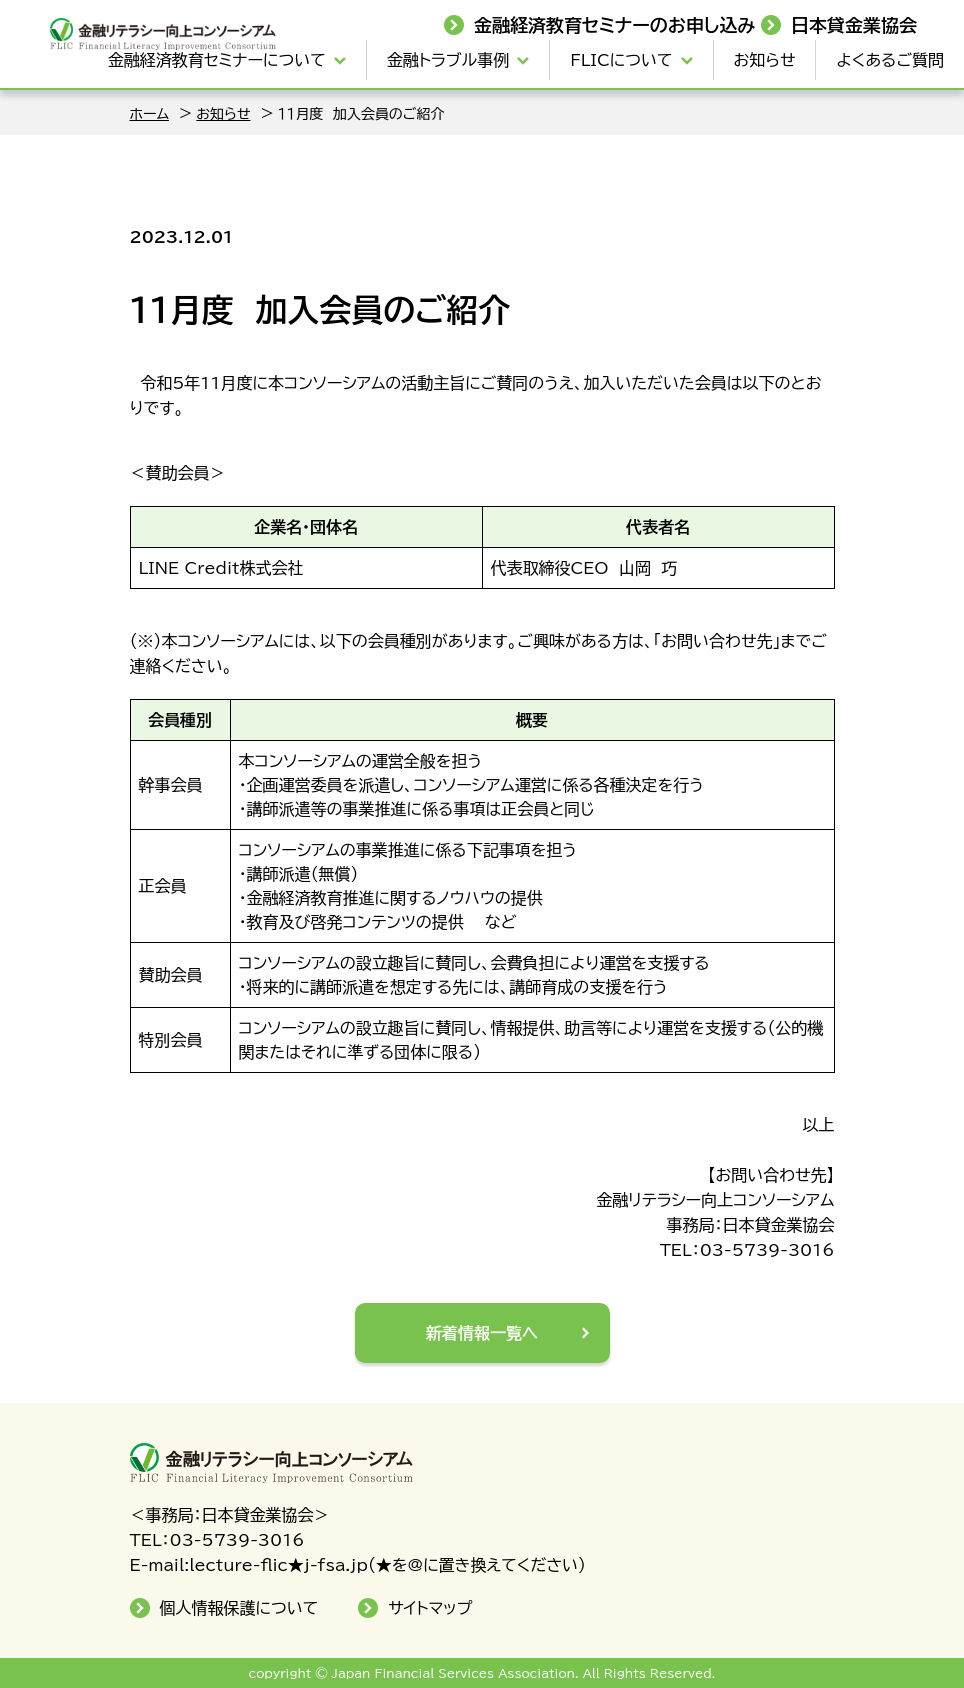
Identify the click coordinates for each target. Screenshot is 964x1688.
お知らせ (765, 60)
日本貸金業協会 (854, 25)
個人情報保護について (239, 1608)
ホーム (149, 114)
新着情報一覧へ (482, 1333)
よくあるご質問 (890, 60)
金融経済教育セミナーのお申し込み (615, 25)
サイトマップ (430, 1608)
